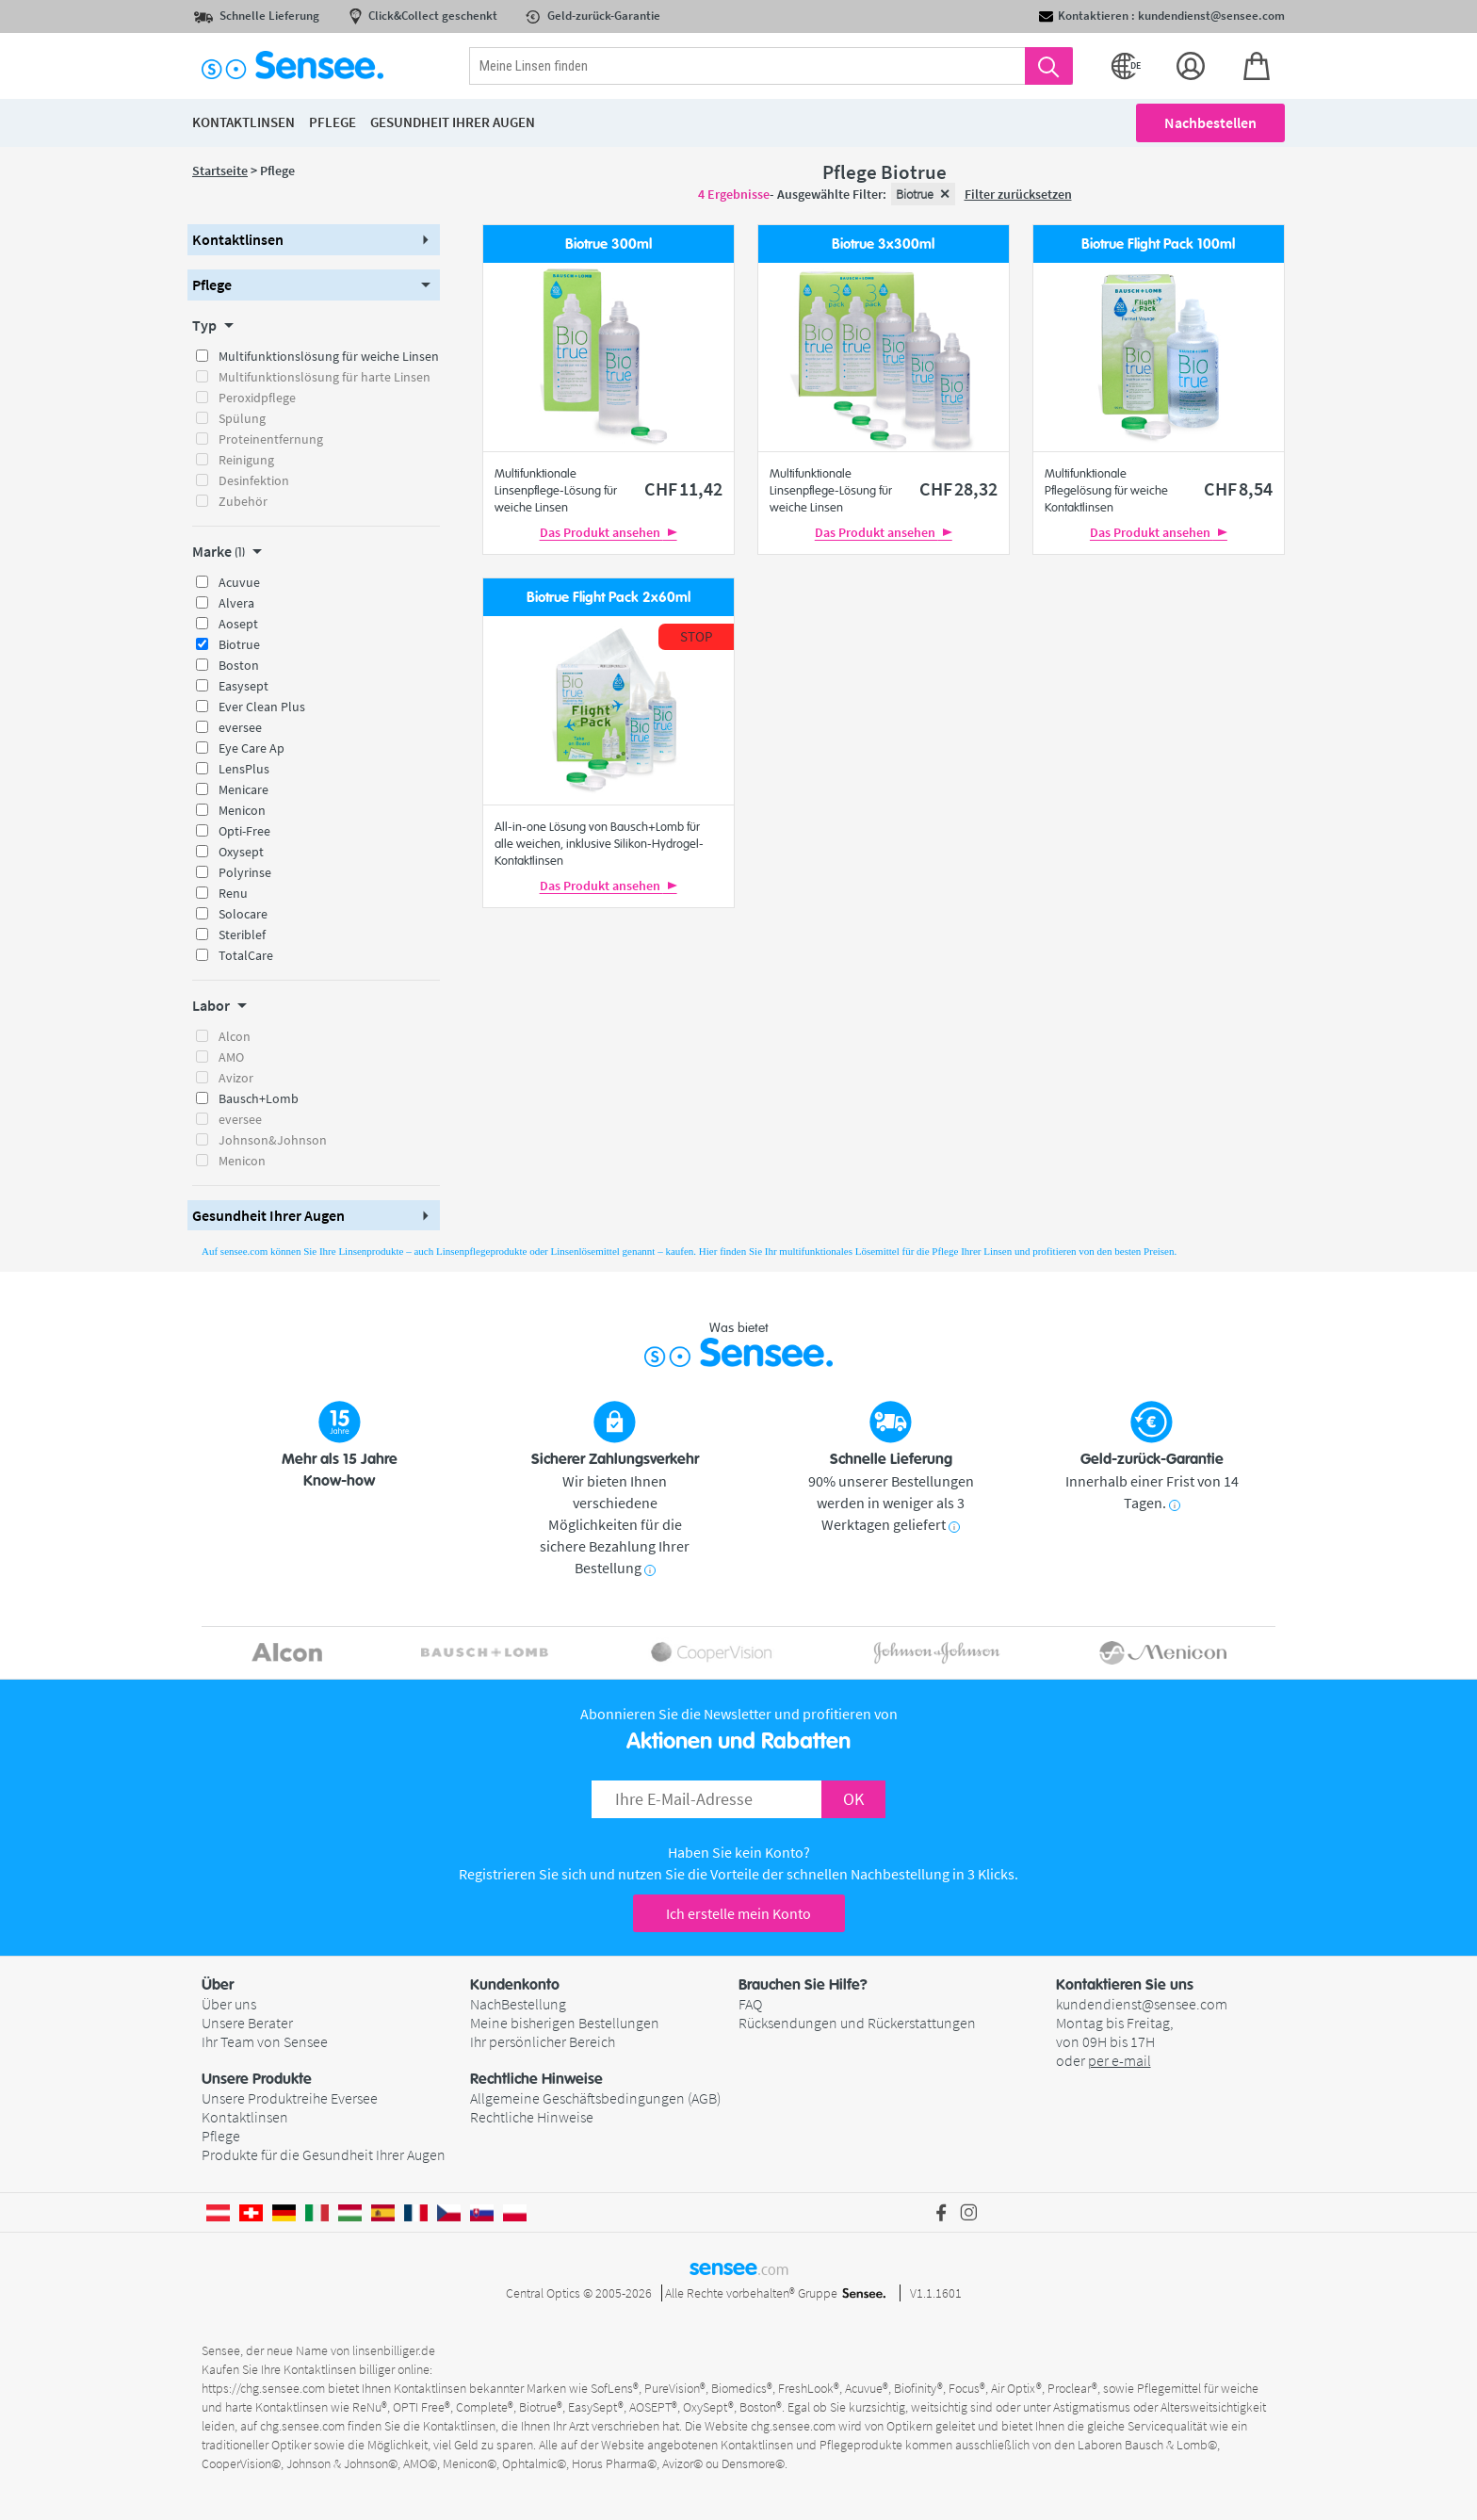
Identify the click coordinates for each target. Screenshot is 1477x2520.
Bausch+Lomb (259, 1098)
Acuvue (239, 582)
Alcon (235, 1036)
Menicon (242, 810)
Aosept (238, 623)
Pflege (221, 2135)
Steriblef (242, 934)
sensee (739, 2267)
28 (958, 488)
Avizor (236, 1077)
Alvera (236, 602)
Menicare (243, 789)
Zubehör (243, 501)
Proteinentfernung (271, 439)
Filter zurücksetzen (1018, 194)
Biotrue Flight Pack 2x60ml (608, 598)
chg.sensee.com (302, 2425)
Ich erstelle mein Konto (738, 1913)
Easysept (243, 685)
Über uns (229, 2003)
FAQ (750, 2003)
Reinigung (246, 459)
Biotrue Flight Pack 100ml (1158, 244)
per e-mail (1119, 2060)
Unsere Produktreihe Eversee (290, 2098)
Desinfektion (254, 480)
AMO (231, 1057)
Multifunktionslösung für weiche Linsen (329, 356)
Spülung (242, 418)
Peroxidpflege (257, 397)
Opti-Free (244, 830)
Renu (233, 893)
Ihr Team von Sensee (265, 2041)
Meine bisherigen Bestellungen (564, 2022)
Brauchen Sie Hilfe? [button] (803, 1984)
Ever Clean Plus (262, 706)
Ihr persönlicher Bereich (542, 2041)
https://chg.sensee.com (263, 2388)
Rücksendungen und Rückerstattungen (857, 2022)
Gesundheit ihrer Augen (452, 122)
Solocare (243, 913)
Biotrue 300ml (608, 244)
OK (853, 1799)
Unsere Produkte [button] (257, 2079)
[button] (313, 239)
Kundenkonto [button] (515, 1984)
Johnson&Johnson (273, 1139)
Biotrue (239, 644)
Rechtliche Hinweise (531, 2116)
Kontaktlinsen (245, 2116)
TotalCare (246, 955)
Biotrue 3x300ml (883, 244)
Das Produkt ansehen (608, 532)
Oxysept (241, 851)
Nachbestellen (1210, 122)
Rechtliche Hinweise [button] (536, 2079)
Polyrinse (245, 872)
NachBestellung (518, 2003)
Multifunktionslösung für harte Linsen (324, 376)
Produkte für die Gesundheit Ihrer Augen (324, 2154)
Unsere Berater (247, 2022)
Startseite (220, 170)
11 (683, 488)
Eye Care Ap (251, 748)
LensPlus (244, 768)
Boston (239, 665)
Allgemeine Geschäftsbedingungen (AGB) (595, 2098)
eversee (240, 727)
